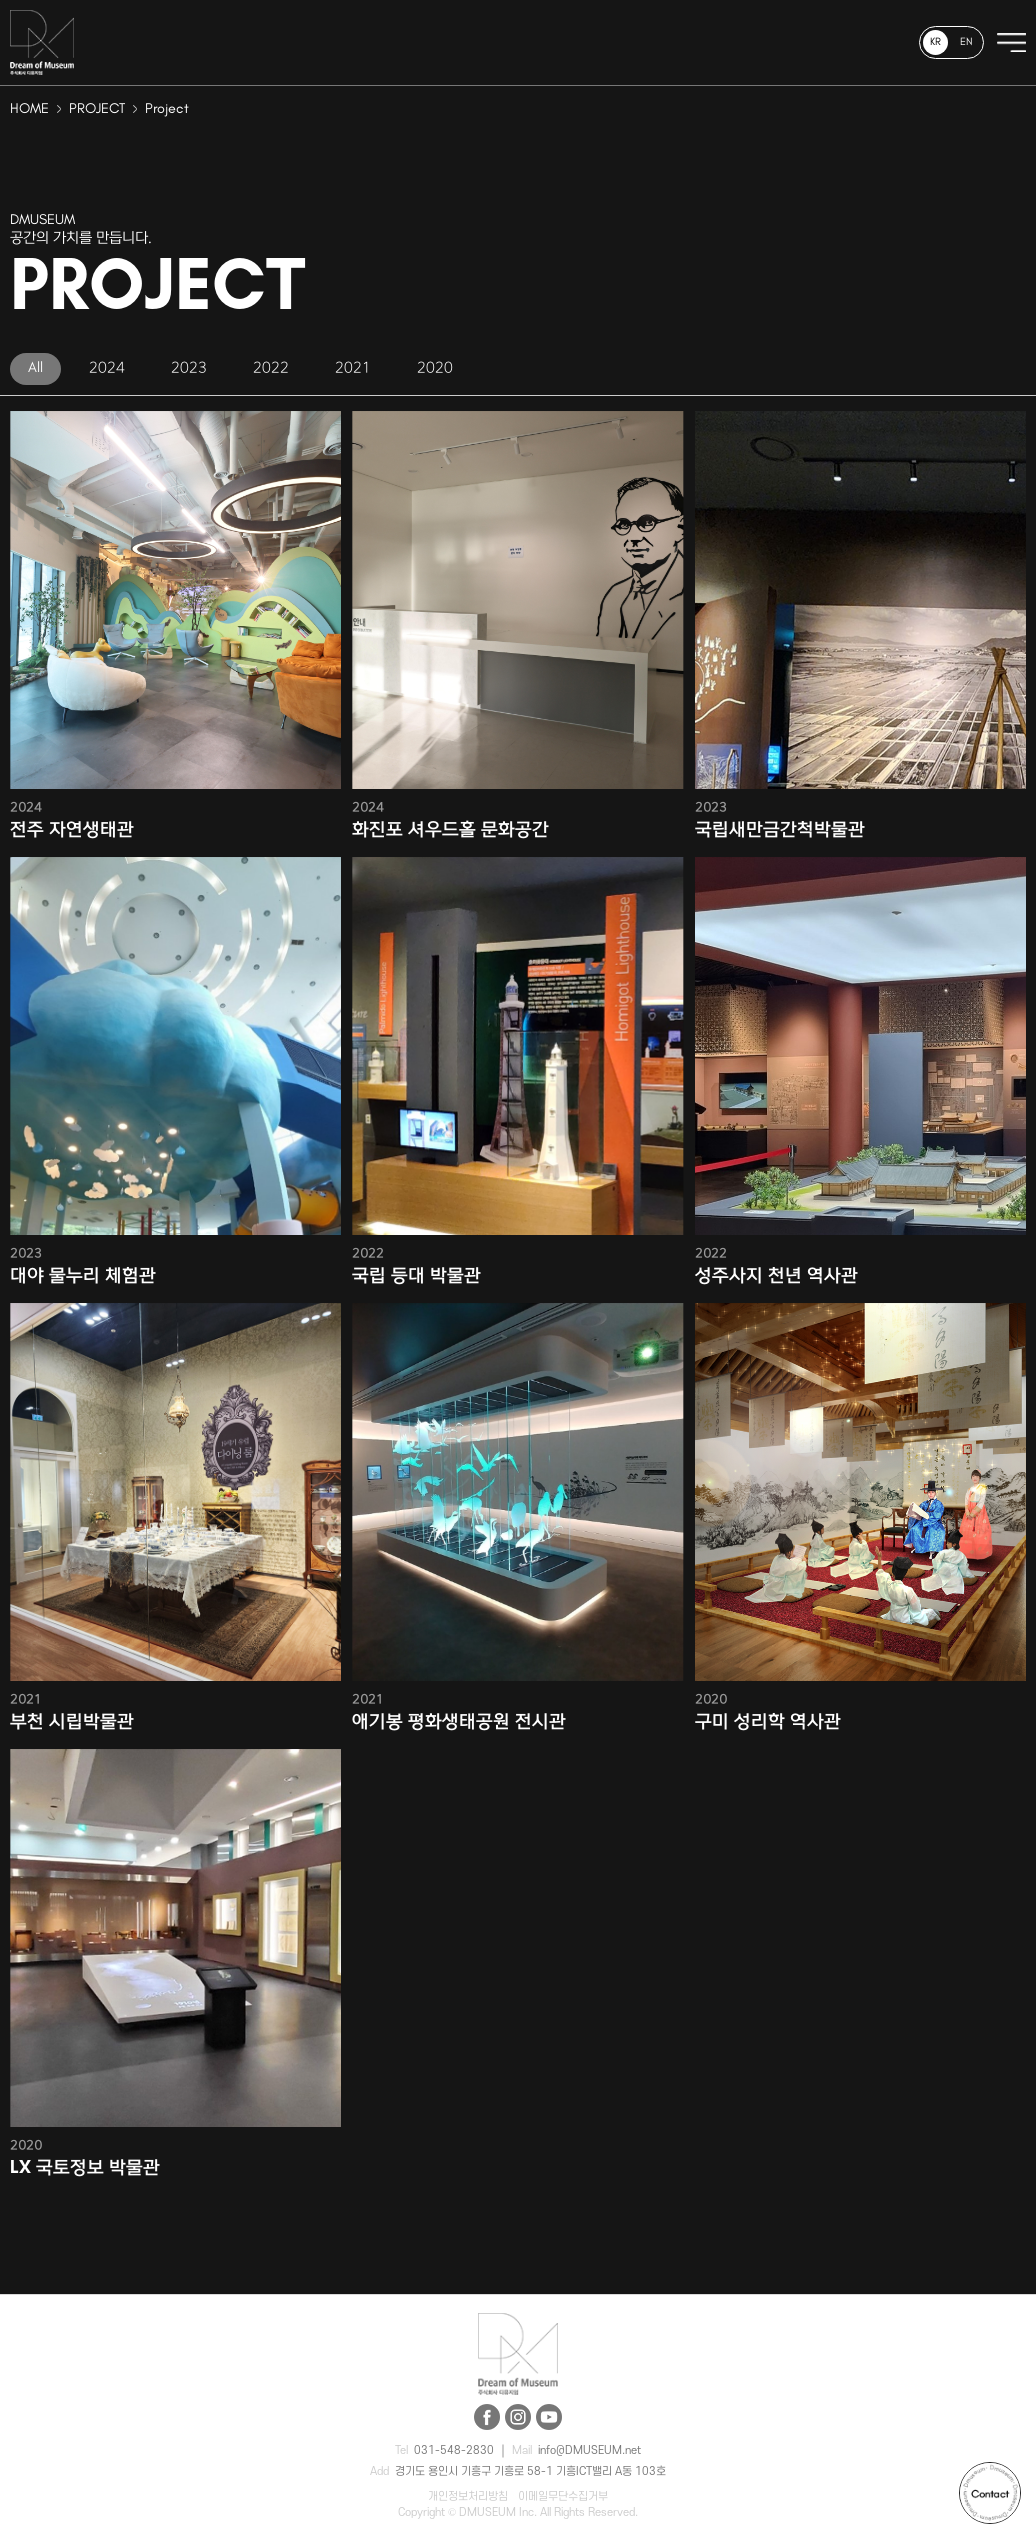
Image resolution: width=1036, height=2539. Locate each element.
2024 (107, 368)
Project (167, 109)
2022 (271, 368)
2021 (353, 368)
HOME (29, 109)
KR (935, 42)
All (35, 368)
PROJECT (97, 109)
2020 (435, 368)
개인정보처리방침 (468, 2496)
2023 (189, 368)
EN (966, 42)
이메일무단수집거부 (563, 2496)
